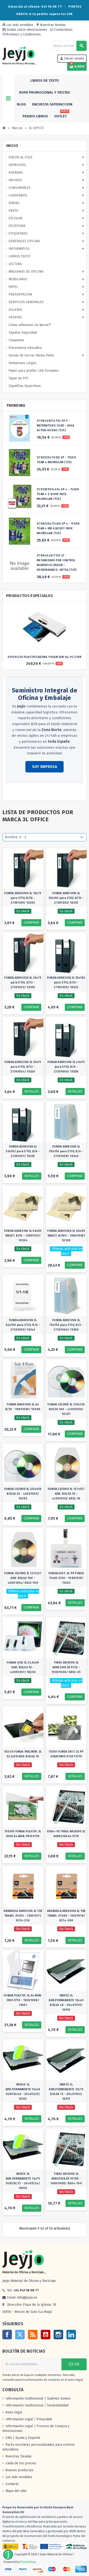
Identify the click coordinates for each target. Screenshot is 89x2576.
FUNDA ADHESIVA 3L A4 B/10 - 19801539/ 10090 (22, 1407)
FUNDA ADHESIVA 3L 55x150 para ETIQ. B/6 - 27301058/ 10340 (66, 1151)
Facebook (7, 2334)
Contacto (12, 2484)
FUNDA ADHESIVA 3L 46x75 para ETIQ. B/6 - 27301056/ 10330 (66, 1066)
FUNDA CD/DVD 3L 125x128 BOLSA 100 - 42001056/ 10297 (66, 1409)
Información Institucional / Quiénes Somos (37, 2398)
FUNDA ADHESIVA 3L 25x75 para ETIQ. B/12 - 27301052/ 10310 (22, 982)
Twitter (20, 2334)
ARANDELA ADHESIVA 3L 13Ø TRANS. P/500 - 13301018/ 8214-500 (66, 1915)
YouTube (45, 2334)
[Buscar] (69, 46)
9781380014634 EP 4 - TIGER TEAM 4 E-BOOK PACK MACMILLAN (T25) (58, 494)
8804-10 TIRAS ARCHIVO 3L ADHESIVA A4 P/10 (66, 1834)
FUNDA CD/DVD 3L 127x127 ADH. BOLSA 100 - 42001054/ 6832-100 (22, 1578)
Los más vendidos (17, 25)
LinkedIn (71, 2334)
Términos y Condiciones (21, 34)
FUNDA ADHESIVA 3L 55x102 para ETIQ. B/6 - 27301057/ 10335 (23, 1151)
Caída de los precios (20, 2463)
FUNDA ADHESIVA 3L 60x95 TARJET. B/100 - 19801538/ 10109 (66, 1235)
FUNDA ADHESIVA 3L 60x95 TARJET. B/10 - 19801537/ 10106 (23, 1235)
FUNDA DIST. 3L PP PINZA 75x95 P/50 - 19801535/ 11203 (66, 1578)
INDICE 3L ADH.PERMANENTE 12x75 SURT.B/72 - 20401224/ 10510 (23, 2181)
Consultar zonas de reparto (27, 792)
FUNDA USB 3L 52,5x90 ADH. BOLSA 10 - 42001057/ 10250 (23, 1667)
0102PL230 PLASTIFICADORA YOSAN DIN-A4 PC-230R (45, 657)
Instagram (58, 2334)
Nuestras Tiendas (18, 2456)
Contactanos (61, 30)
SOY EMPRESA (44, 767)
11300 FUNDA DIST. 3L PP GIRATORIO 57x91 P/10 (66, 1754)
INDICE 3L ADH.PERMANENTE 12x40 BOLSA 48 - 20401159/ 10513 (66, 2002)
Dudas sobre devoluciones (24, 30)
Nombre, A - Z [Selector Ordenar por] (15, 837)
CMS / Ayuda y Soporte (22, 2438)
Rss (32, 2334)
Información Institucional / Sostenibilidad (36, 2405)
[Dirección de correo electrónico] (31, 2364)
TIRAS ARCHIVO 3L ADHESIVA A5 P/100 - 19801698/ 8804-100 (66, 2178)
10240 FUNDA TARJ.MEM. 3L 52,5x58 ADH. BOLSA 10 (23, 1754)
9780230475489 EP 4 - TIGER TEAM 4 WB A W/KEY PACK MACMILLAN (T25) (58, 528)
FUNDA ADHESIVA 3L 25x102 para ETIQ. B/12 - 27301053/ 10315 (66, 898)
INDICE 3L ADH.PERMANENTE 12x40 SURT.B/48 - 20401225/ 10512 (22, 2091)
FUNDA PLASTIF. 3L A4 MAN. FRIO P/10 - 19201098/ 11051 (23, 2000)
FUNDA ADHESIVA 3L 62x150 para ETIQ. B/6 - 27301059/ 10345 (23, 1324)
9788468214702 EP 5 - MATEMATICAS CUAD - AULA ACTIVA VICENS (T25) (55, 425)
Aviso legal (13, 2412)
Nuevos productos (19, 2470)
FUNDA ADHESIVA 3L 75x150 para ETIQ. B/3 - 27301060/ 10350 (66, 1324)
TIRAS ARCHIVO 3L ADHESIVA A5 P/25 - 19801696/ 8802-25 (66, 1667)
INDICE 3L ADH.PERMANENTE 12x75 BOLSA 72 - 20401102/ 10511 (66, 2091)
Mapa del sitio (16, 2491)
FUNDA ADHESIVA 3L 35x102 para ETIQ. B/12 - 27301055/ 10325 (66, 982)
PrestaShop (28, 2562)
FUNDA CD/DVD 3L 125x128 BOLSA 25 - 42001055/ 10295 (23, 1493)
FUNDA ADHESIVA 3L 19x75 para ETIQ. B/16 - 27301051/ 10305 (22, 898)
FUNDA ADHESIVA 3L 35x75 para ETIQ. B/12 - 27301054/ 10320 (23, 1066)
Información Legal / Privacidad (28, 2419)
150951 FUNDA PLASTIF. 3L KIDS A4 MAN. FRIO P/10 (23, 1834)
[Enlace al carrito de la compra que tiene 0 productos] (77, 67)
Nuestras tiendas (51, 25)
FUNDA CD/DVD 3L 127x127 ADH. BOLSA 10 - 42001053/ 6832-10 (66, 1493)
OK (74, 2364)
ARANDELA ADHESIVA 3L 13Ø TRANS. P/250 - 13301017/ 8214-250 (23, 1915)
